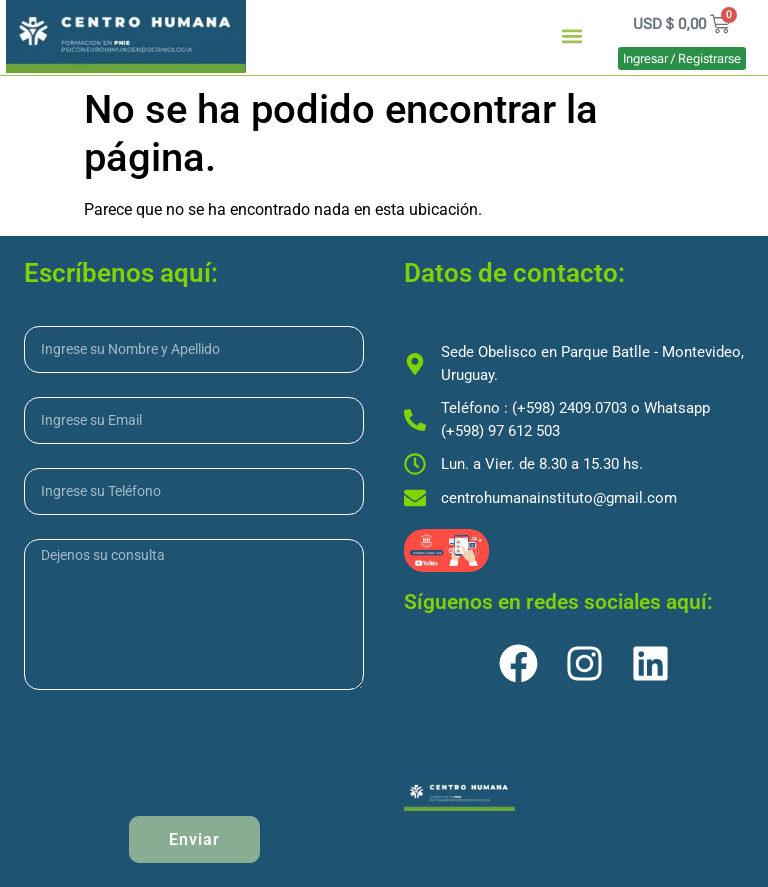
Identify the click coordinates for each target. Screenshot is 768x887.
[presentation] (176, 753)
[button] (572, 36)
